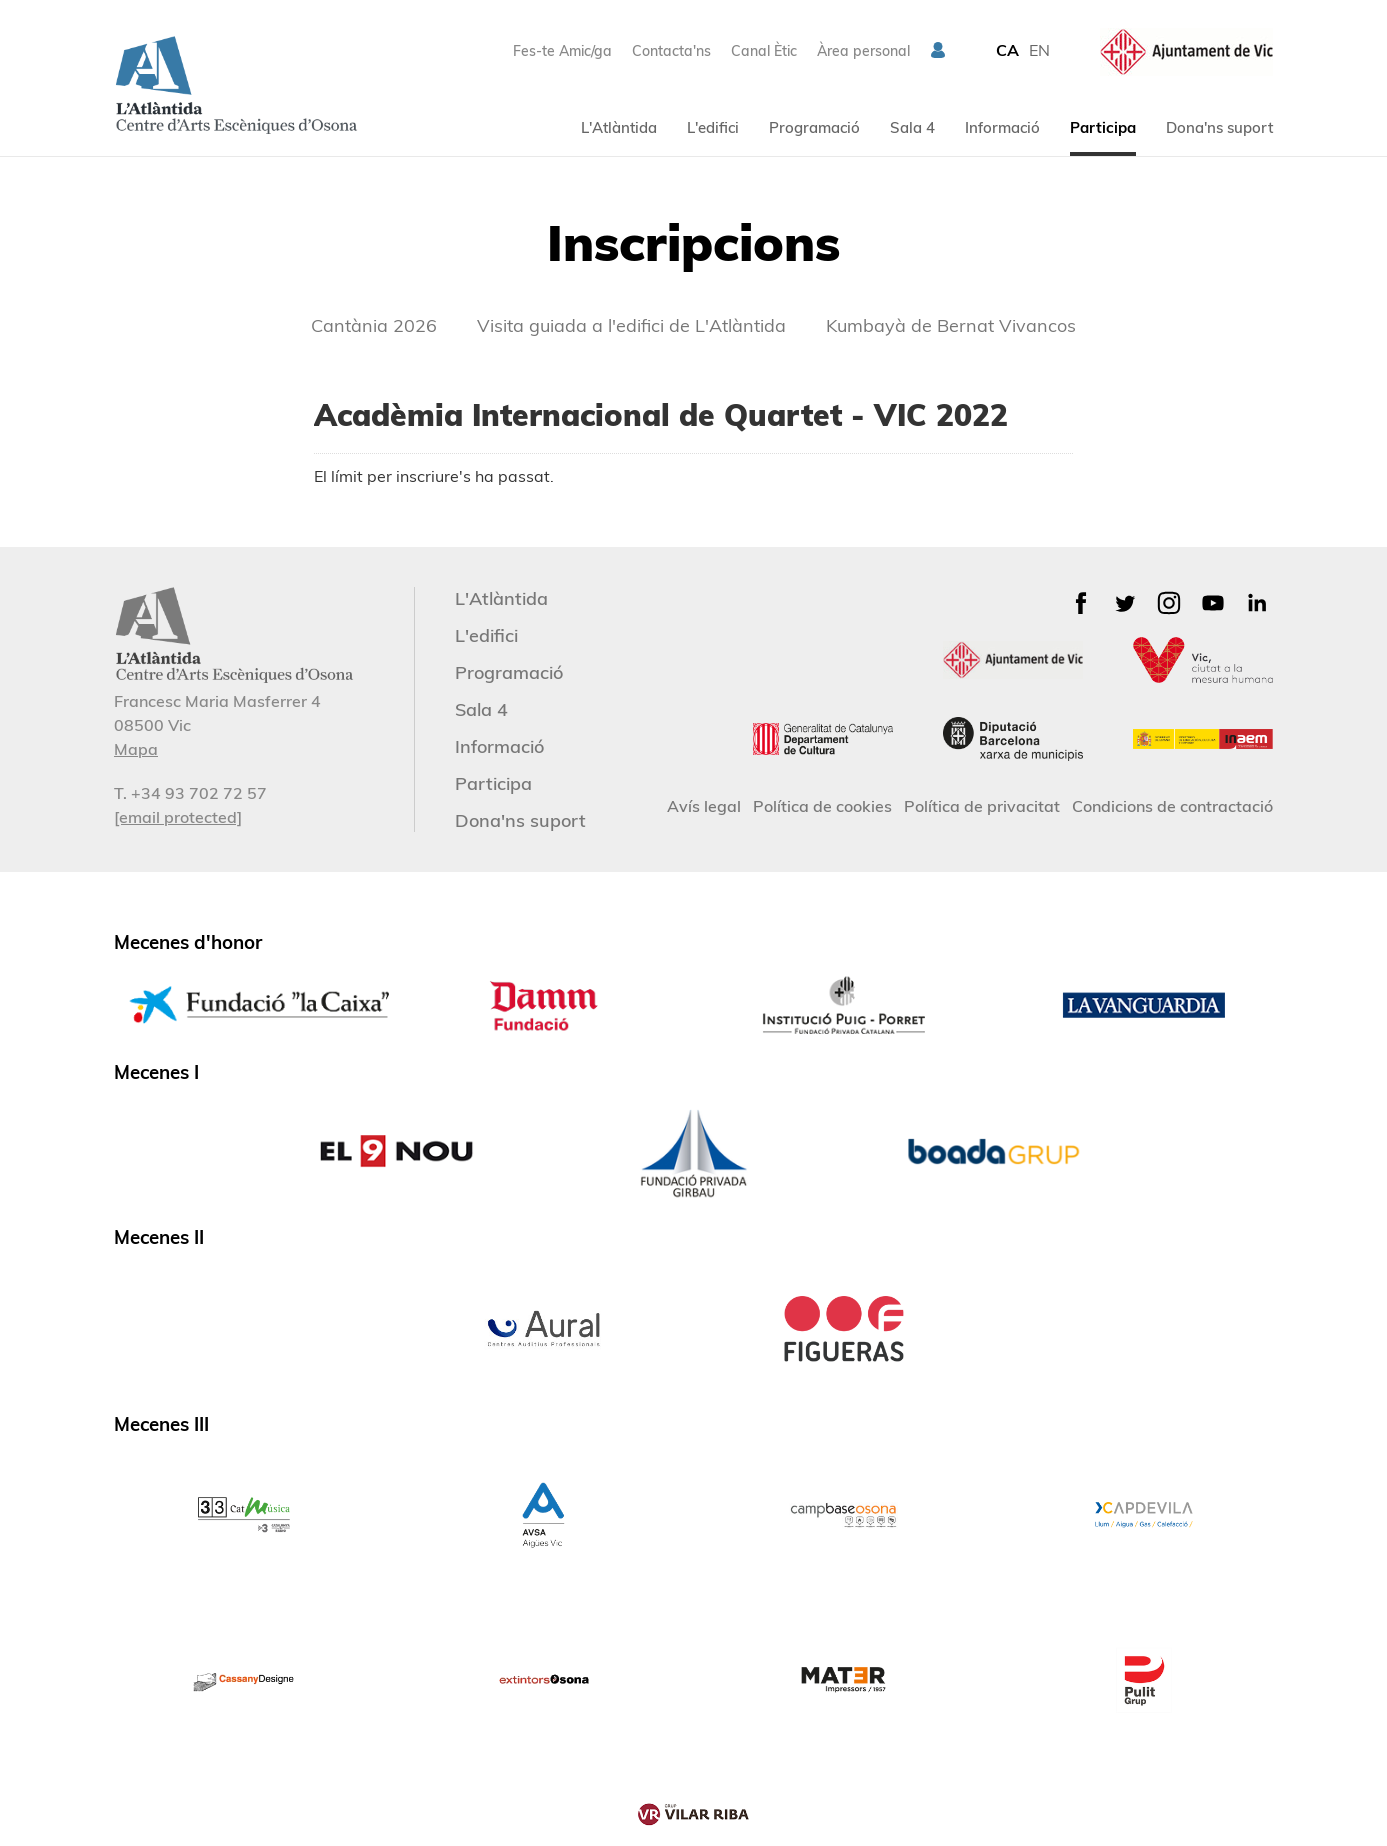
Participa (1103, 127)
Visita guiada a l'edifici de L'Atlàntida (631, 325)
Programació (814, 127)
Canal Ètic (764, 51)
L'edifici (713, 127)
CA (1007, 50)
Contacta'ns (671, 51)
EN (1039, 50)
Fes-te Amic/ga (562, 51)
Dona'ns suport (1219, 127)
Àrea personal (863, 51)
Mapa (136, 749)
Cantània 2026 (374, 325)
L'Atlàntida (619, 127)
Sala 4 (912, 127)
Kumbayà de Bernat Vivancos (951, 325)
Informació (1002, 127)
